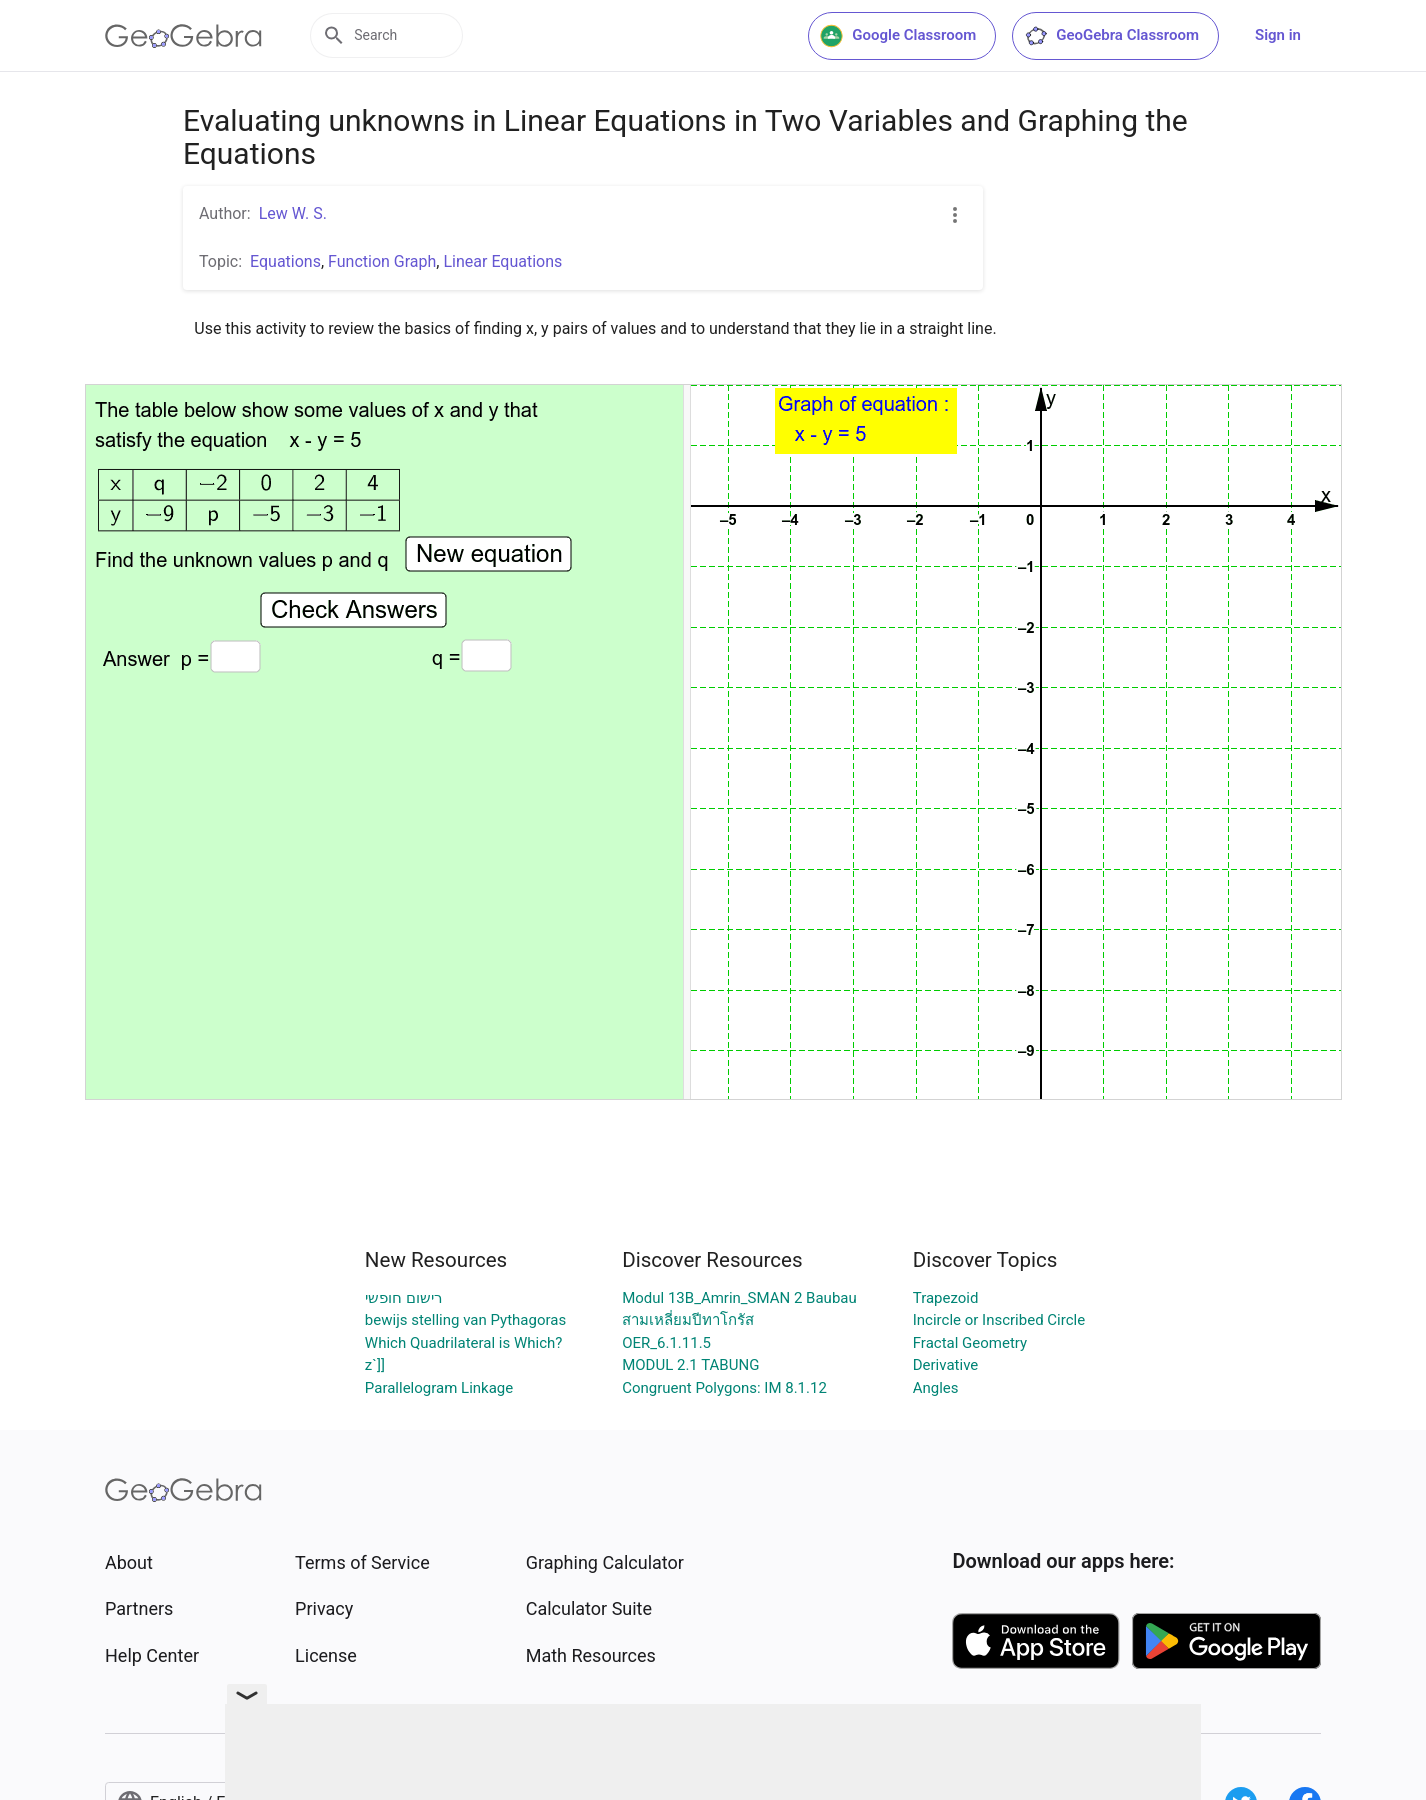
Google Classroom (898, 36)
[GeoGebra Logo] (183, 36)
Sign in (1278, 35)
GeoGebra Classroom (1111, 36)
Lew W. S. (293, 213)
